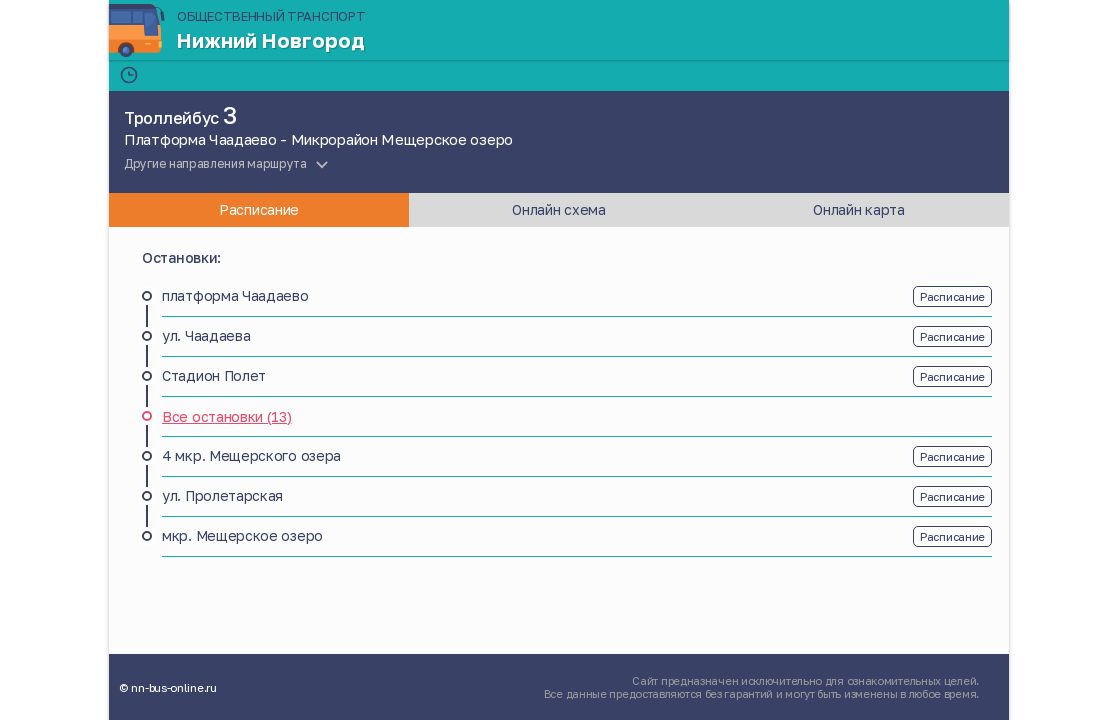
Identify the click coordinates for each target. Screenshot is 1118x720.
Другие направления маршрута (215, 163)
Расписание (952, 296)
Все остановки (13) (227, 416)
